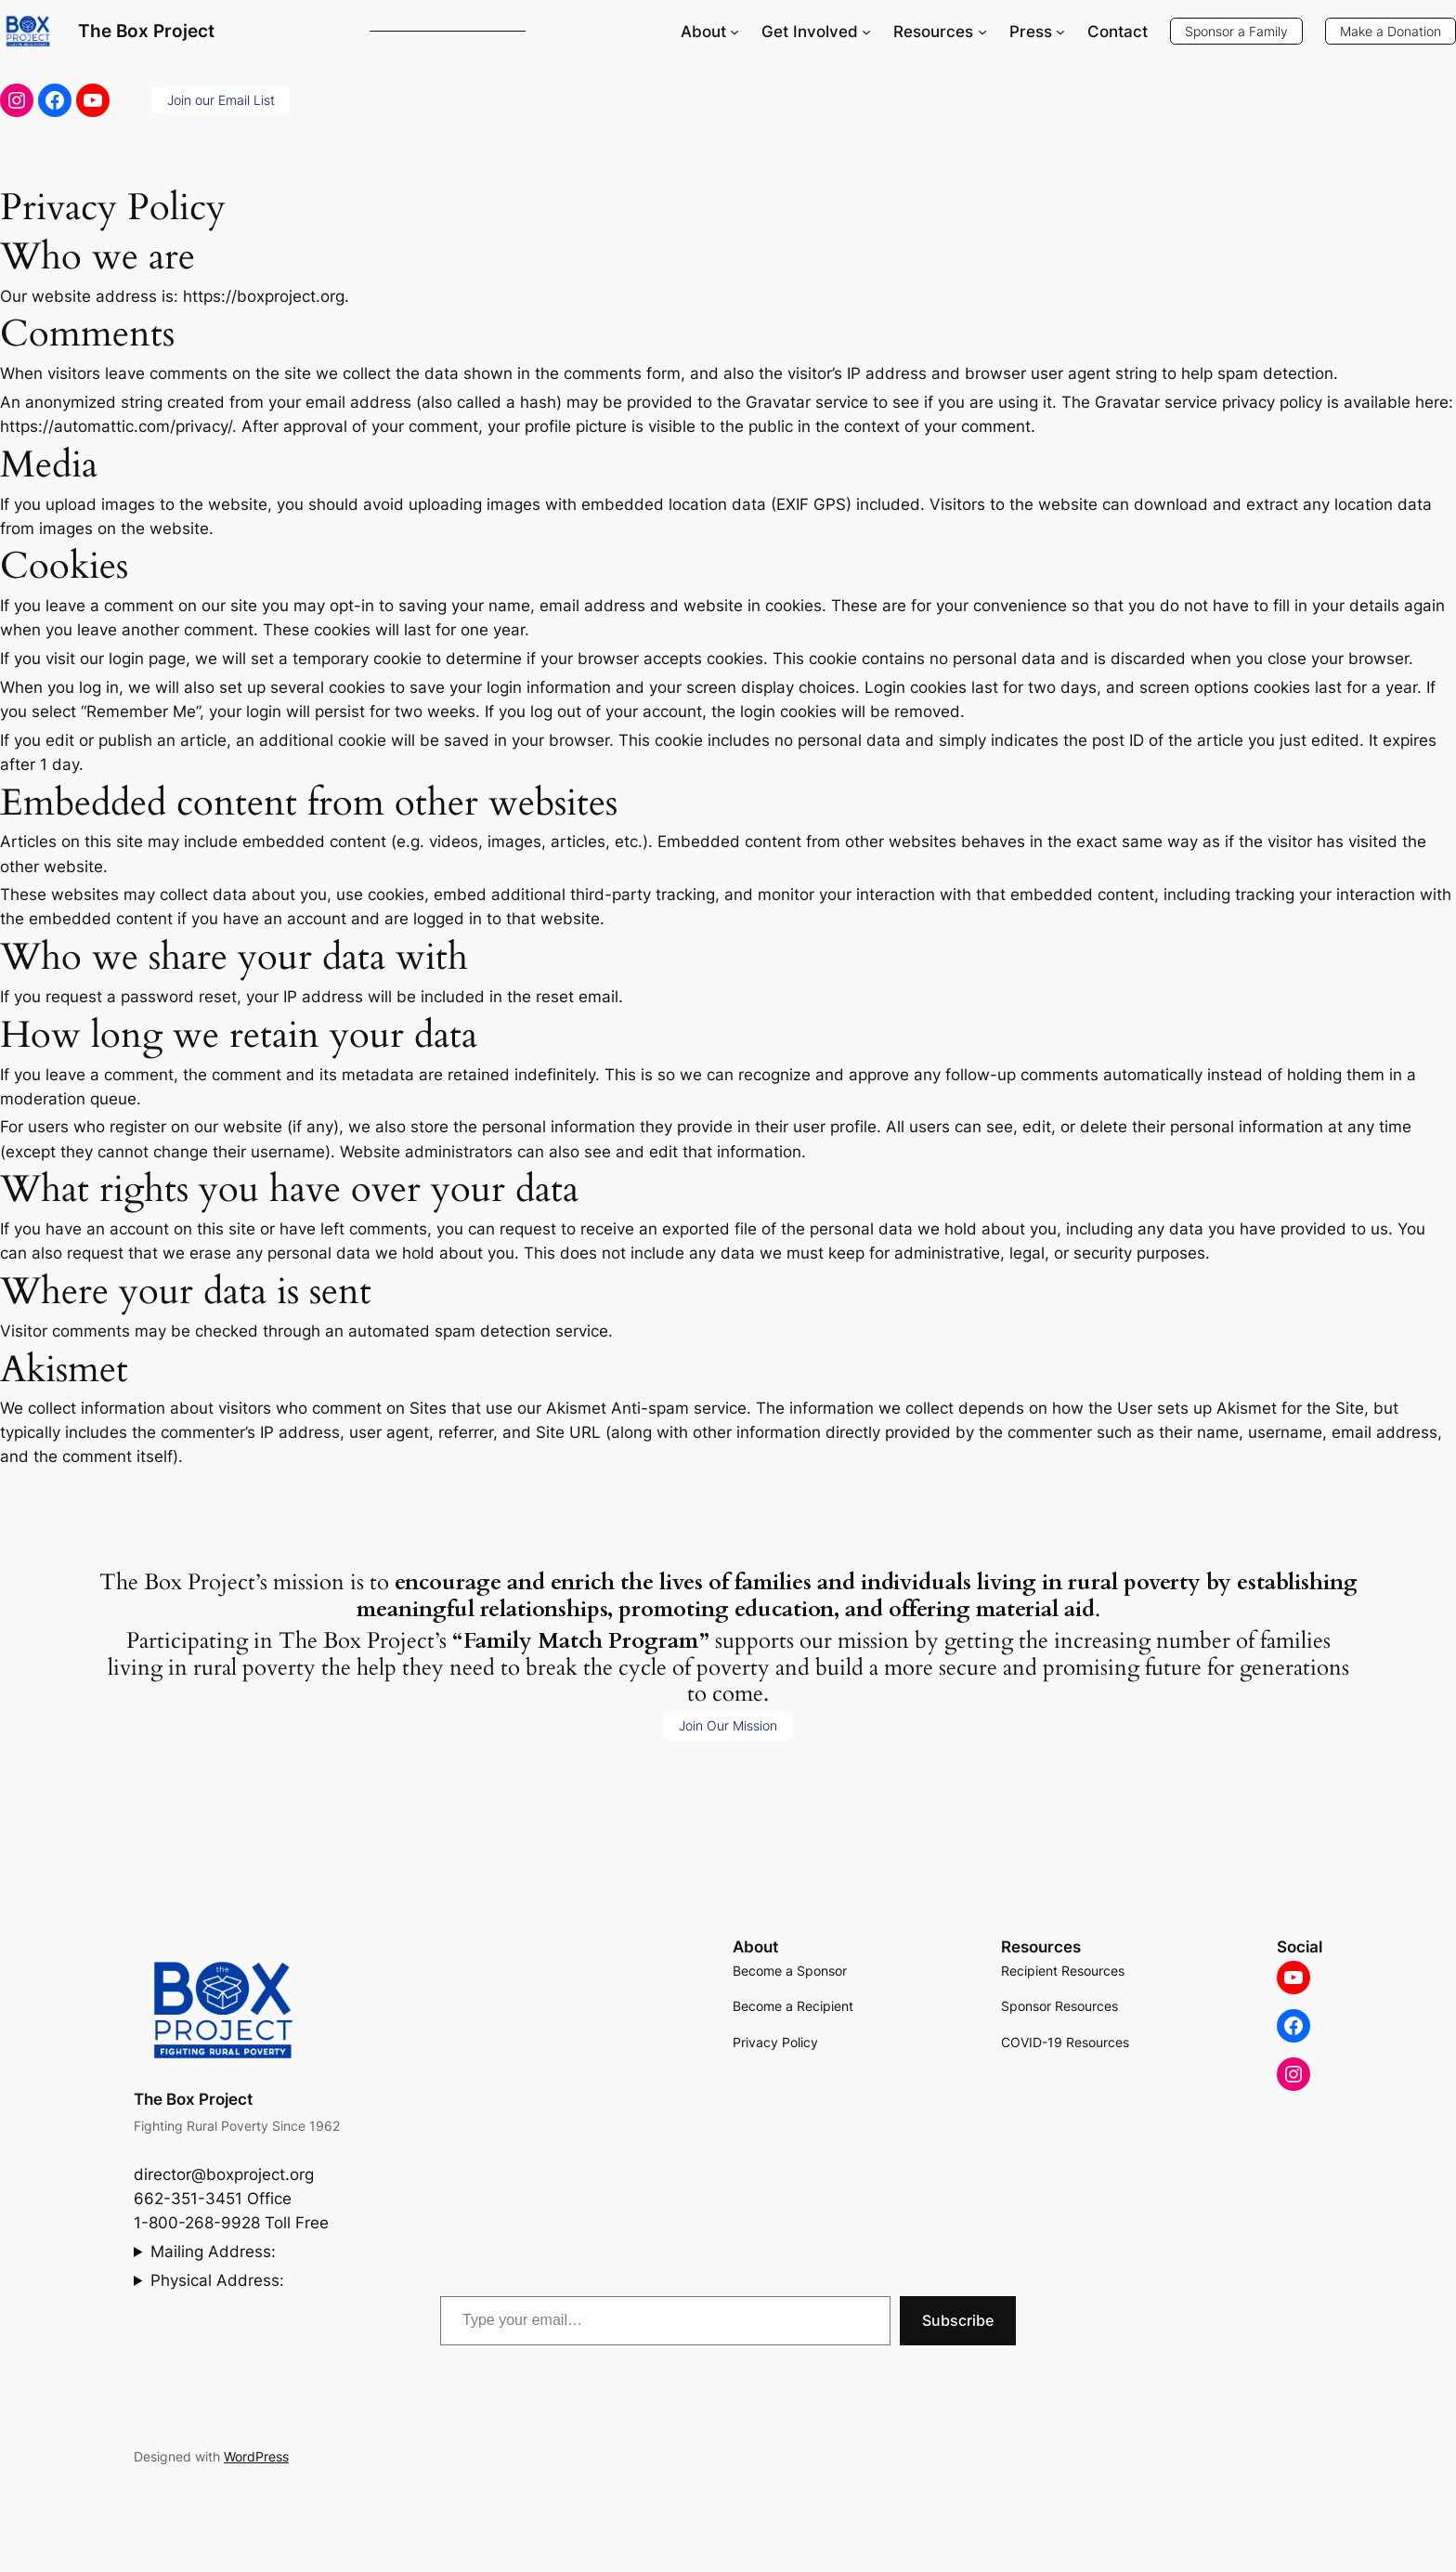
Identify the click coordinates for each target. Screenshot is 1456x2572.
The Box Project (146, 31)
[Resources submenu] (982, 31)
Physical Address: (217, 2280)
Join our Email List (221, 100)
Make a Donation (1390, 31)
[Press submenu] (1060, 31)
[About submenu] (734, 31)
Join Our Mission (728, 1725)
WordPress (256, 2456)
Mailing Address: (213, 2251)
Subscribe (958, 2320)
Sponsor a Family (1236, 31)
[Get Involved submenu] (866, 31)
